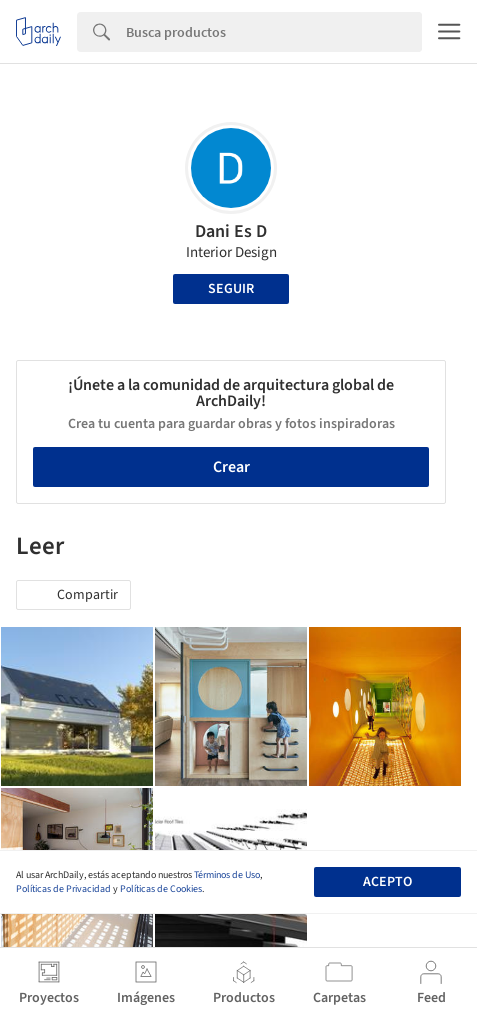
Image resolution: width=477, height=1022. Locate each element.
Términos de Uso (227, 875)
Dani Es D (231, 231)
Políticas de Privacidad (63, 889)
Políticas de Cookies (161, 889)
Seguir (231, 289)
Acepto (387, 882)
